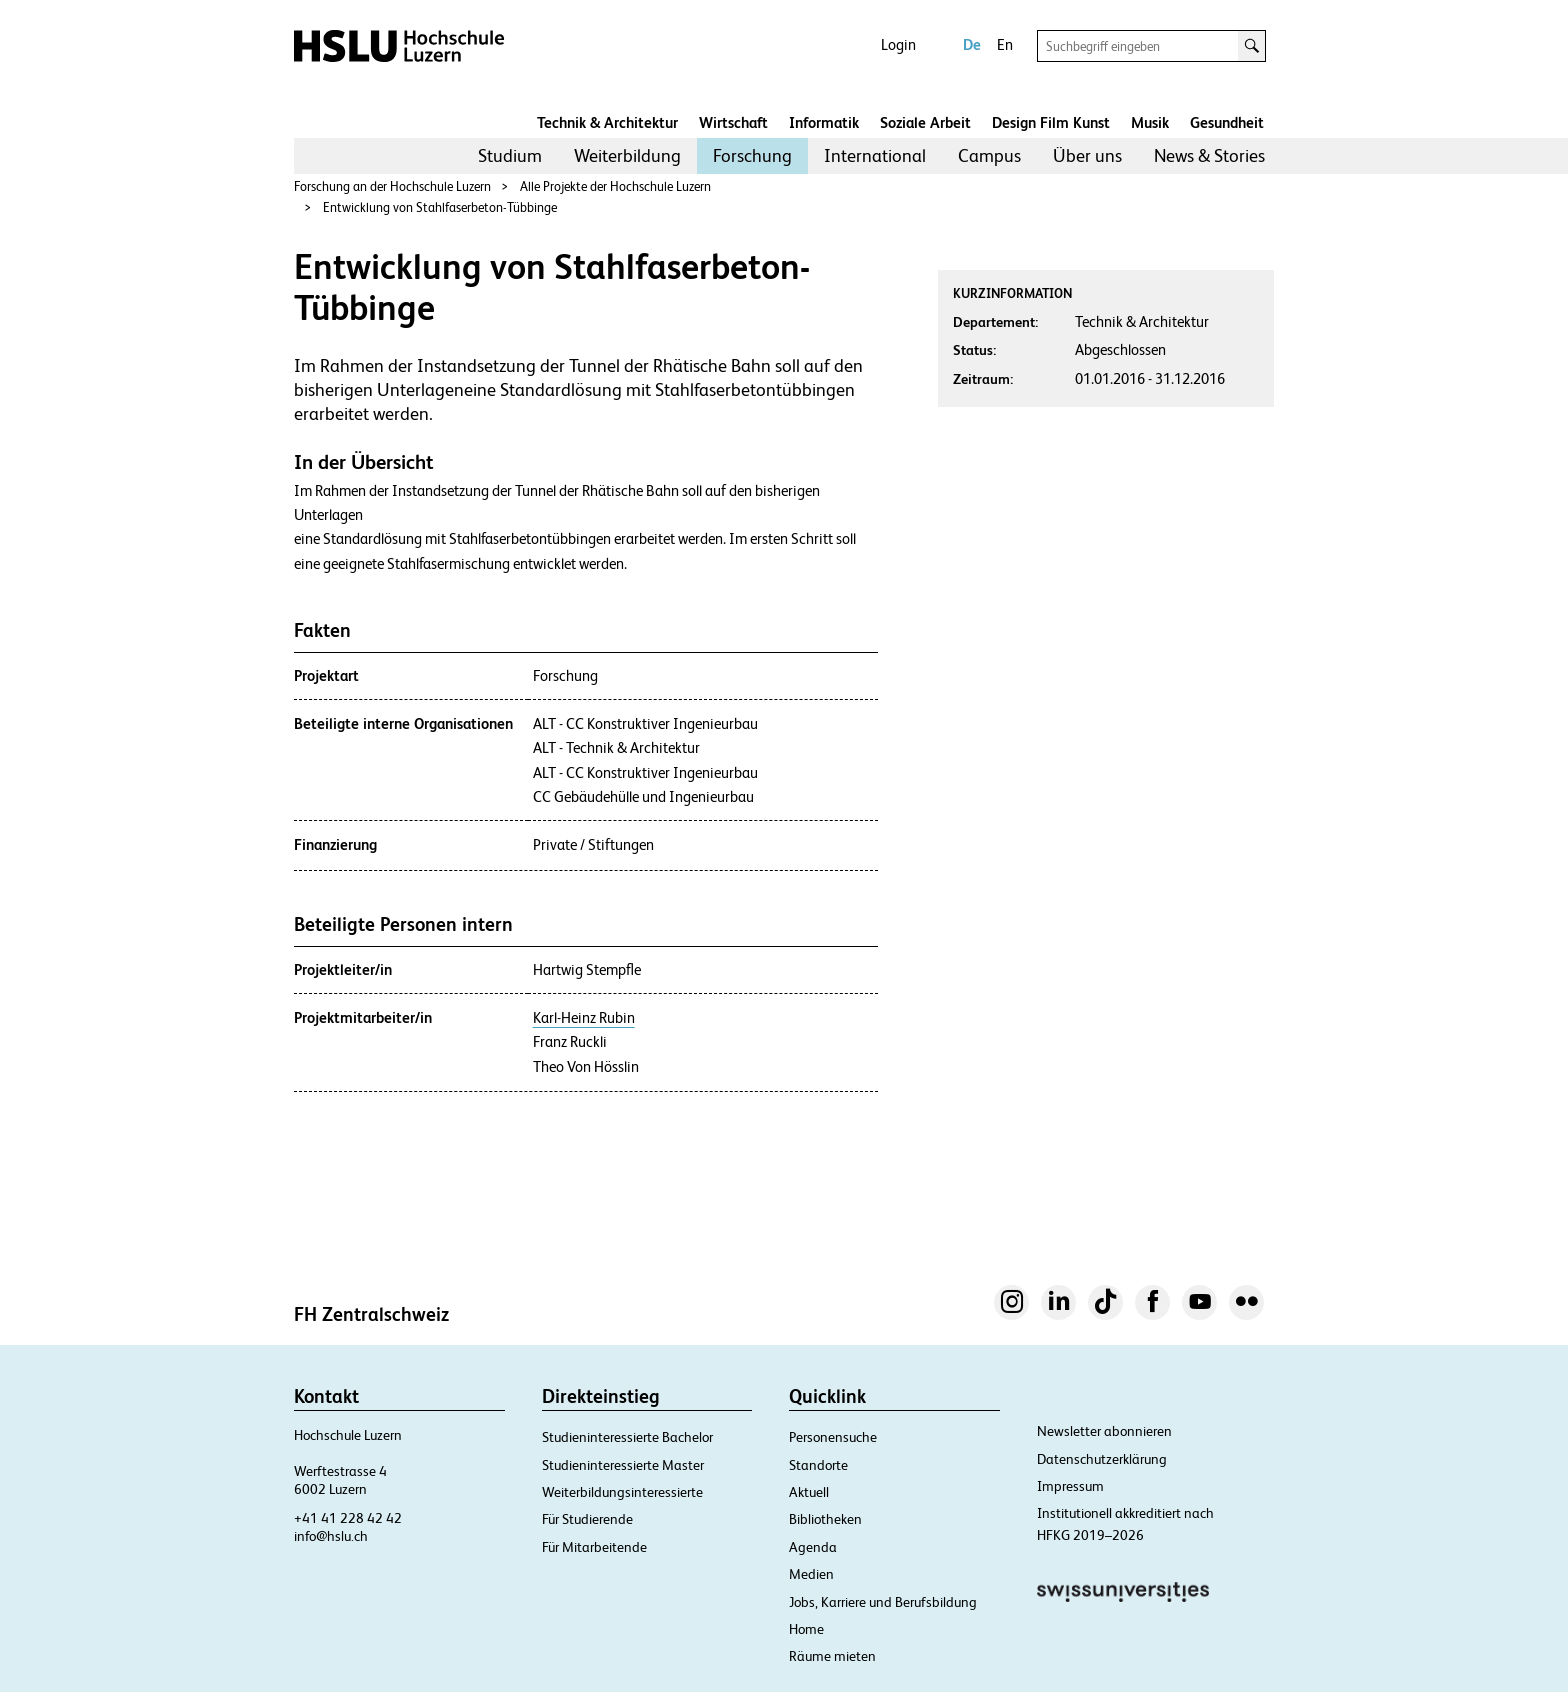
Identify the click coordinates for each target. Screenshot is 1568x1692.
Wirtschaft (733, 122)
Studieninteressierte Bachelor (627, 1437)
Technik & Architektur (607, 122)
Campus (989, 155)
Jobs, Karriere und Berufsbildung (883, 1602)
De (972, 44)
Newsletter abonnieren (1104, 1431)
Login (898, 44)
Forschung (752, 155)
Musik (1150, 122)
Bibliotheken (825, 1519)
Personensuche (833, 1437)
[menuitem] (510, 156)
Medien (811, 1574)
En (1005, 44)
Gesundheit (1227, 122)
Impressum (1070, 1486)
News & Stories (1209, 155)
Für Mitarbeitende (594, 1547)
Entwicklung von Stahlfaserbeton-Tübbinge (440, 207)
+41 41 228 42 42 (348, 1518)
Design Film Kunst (1051, 122)
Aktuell (809, 1492)
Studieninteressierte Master (623, 1465)
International (875, 155)
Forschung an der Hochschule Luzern (392, 186)
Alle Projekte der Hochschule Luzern (615, 186)
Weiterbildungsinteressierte (622, 1492)
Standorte (818, 1465)
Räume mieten (832, 1656)
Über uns (1087, 155)
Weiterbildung (627, 155)
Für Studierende (587, 1519)
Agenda (813, 1547)
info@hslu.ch (331, 1536)
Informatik (824, 122)
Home (806, 1629)
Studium (510, 155)
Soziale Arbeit (925, 122)
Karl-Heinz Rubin (584, 1018)
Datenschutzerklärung (1102, 1459)
